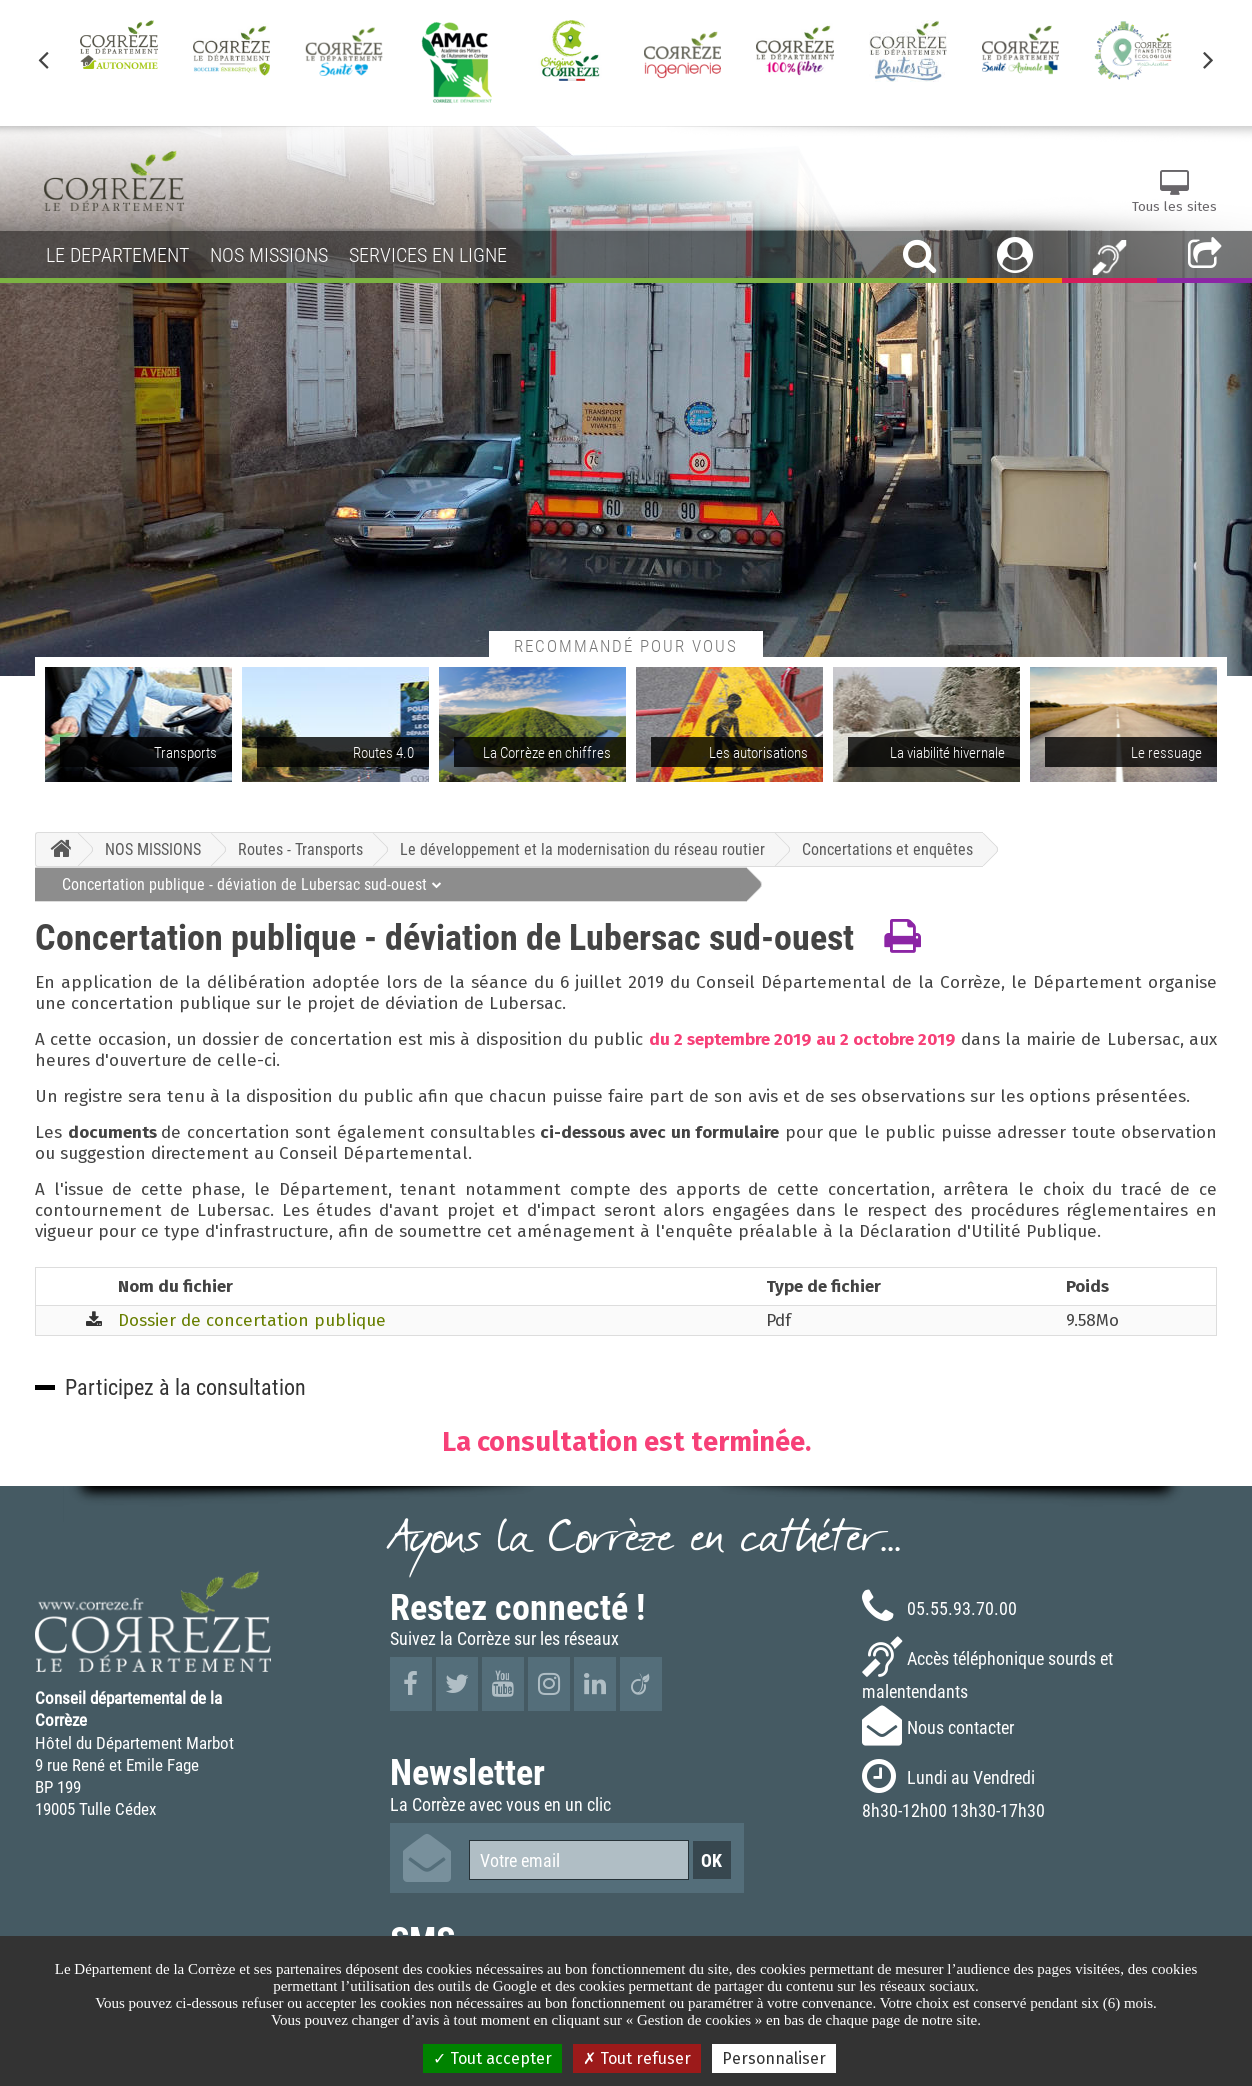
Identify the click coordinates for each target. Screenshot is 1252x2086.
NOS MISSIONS (153, 849)
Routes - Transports (300, 849)
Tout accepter (492, 2058)
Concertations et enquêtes (887, 849)
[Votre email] (579, 1860)
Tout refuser (637, 2058)
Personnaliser (774, 2058)
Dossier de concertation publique (252, 1320)
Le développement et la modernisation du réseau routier (582, 849)
